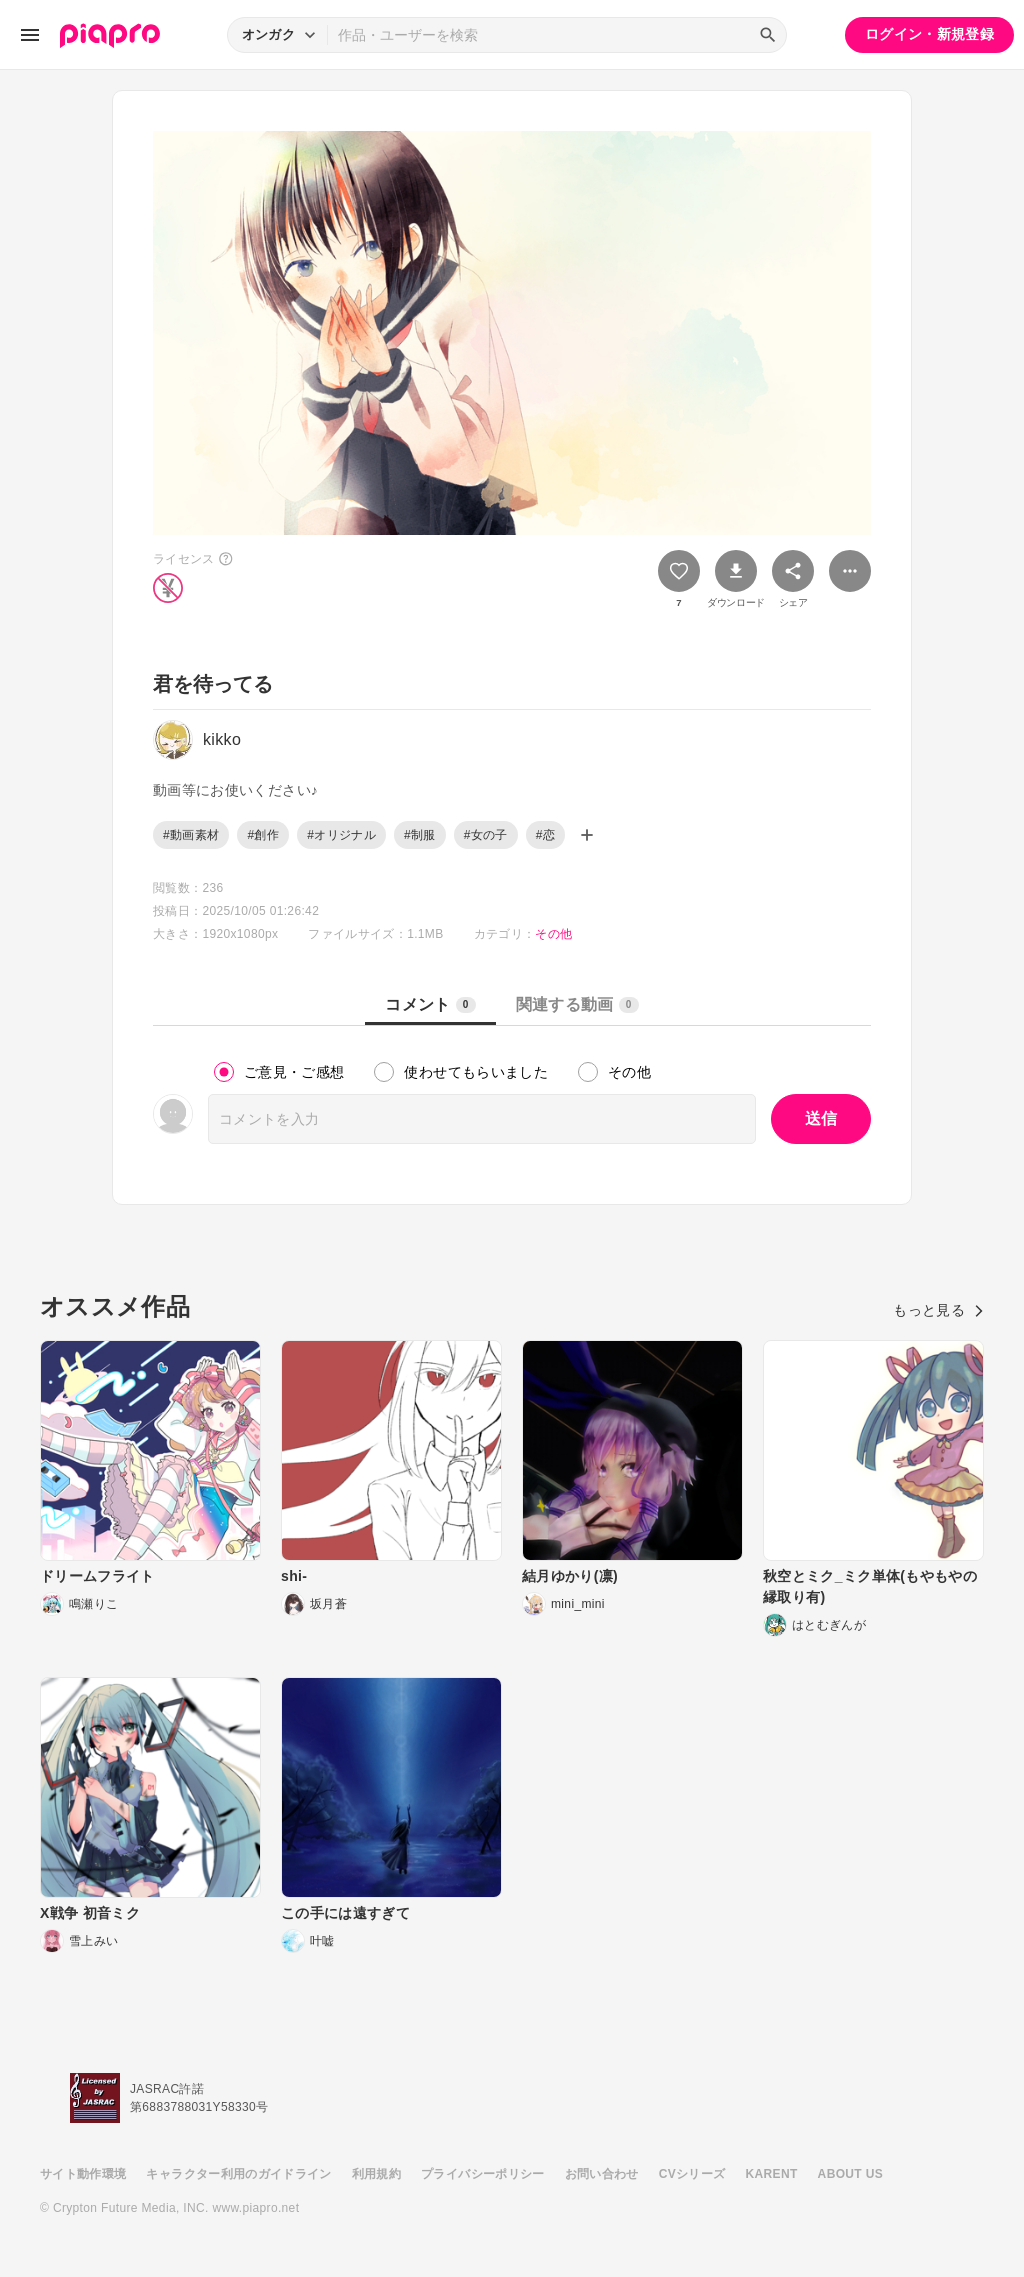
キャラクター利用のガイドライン (238, 2174)
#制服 (420, 835)
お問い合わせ (602, 2174)
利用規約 (376, 2174)
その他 (553, 934)
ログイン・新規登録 (929, 34)
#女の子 (486, 835)
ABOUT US (850, 2174)
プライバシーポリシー (483, 2174)
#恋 (545, 835)
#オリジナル (341, 835)
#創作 (263, 835)
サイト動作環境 (83, 2174)
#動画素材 (191, 835)
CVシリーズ (692, 2174)
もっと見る (938, 1310)
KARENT (772, 2174)
